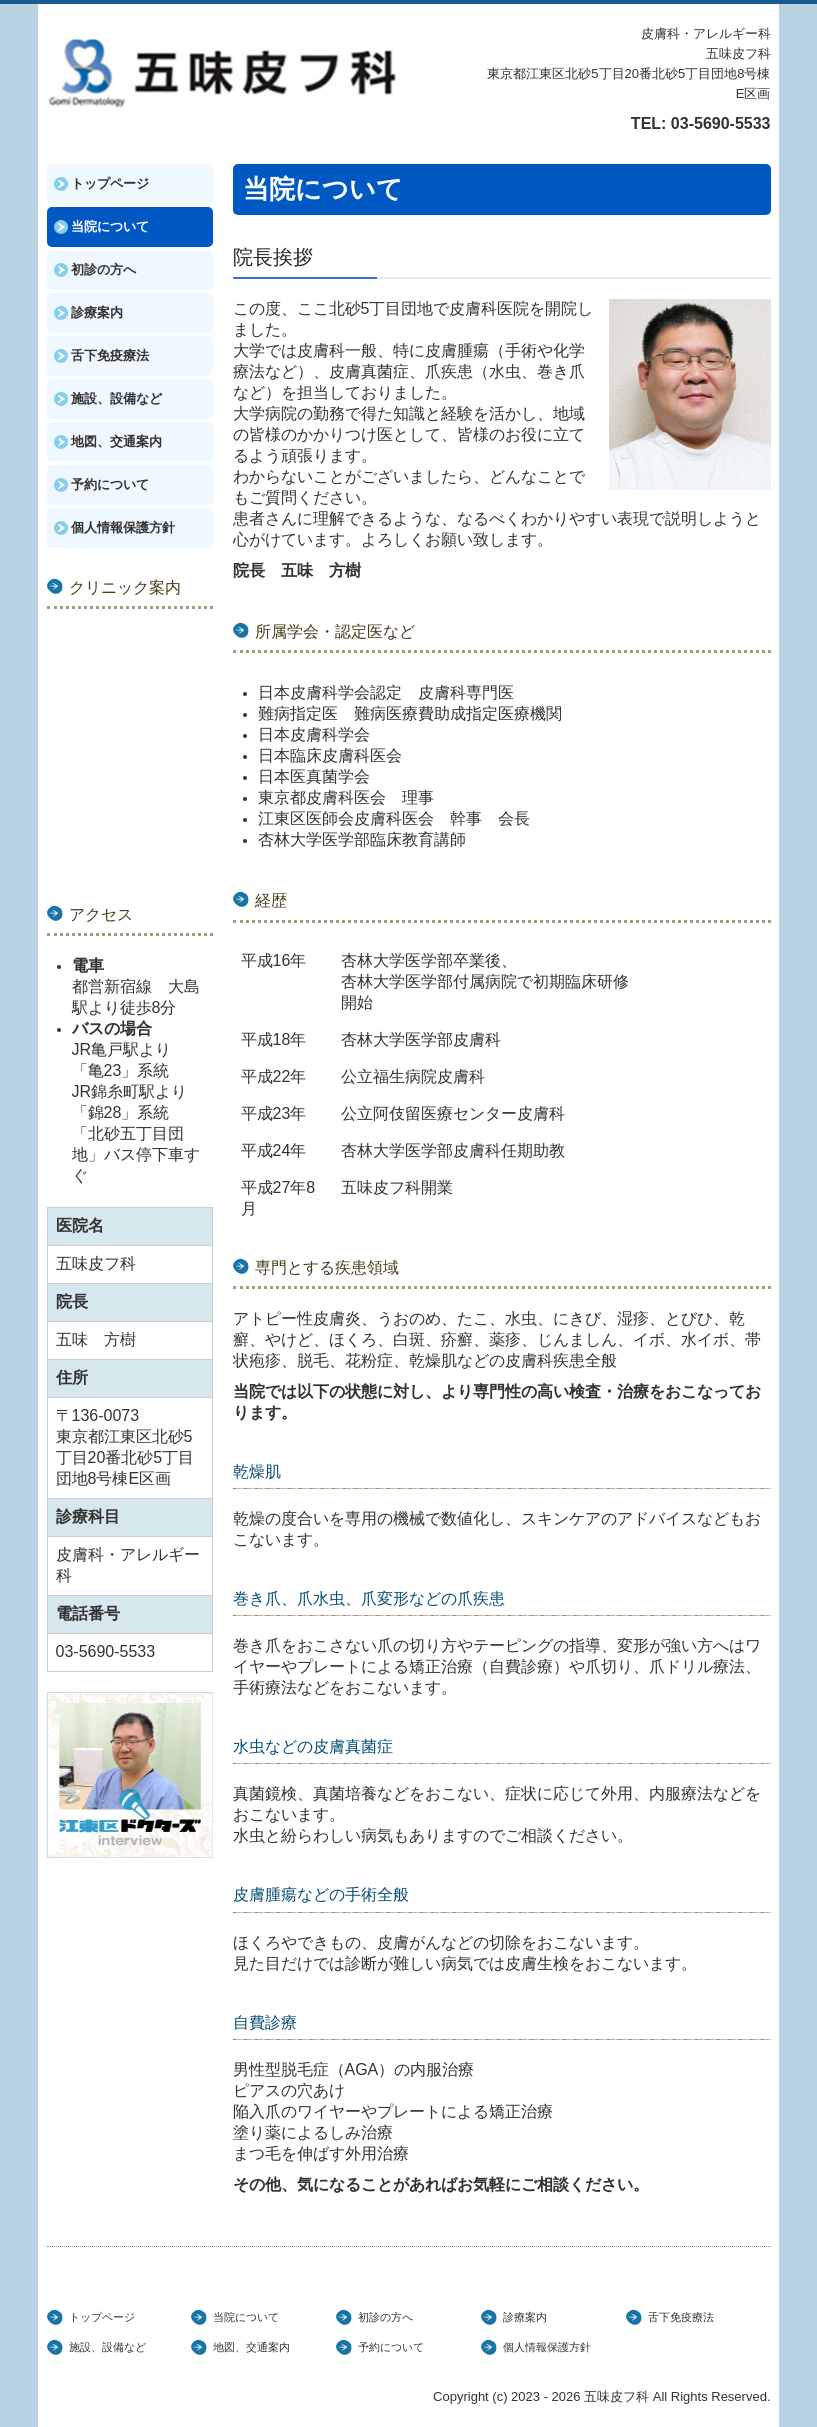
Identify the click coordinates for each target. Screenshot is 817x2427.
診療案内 (97, 312)
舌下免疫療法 (110, 355)
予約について (110, 484)
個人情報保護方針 (123, 527)
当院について (110, 226)
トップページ (110, 183)
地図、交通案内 (116, 441)
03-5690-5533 (721, 123)
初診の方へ (103, 269)
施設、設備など (116, 398)
